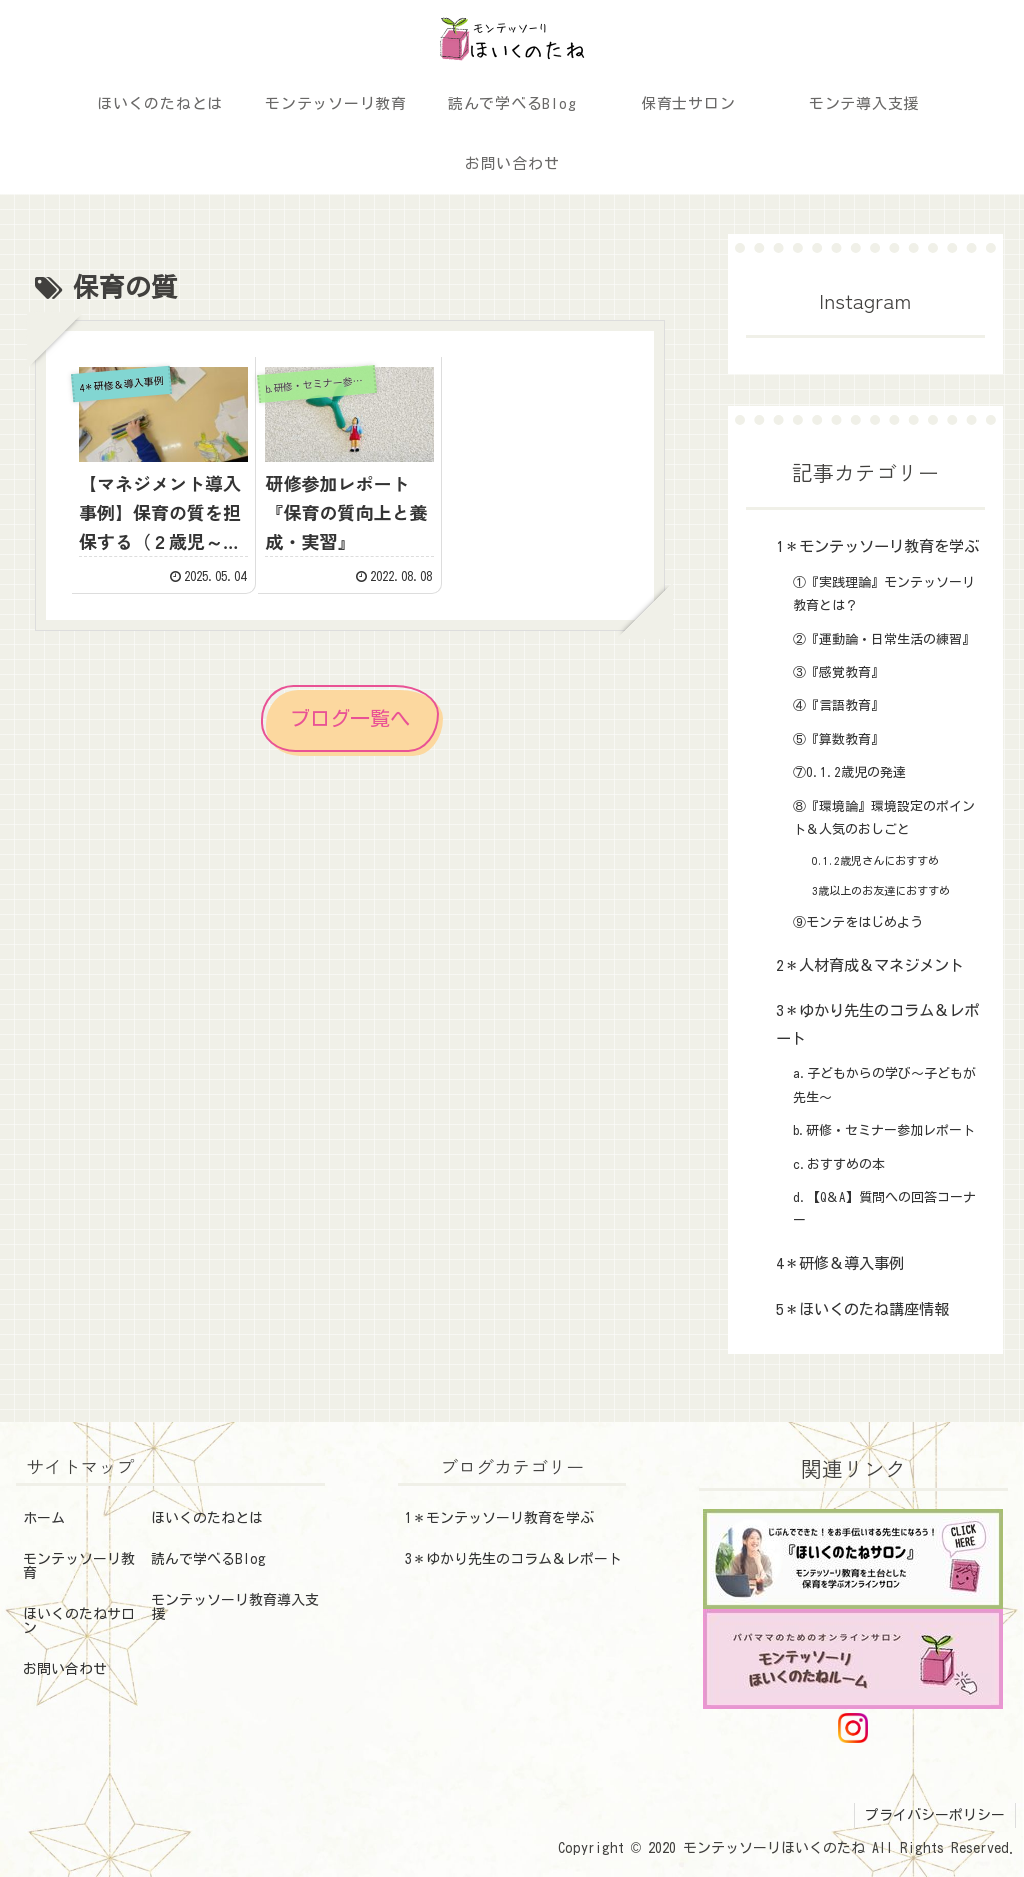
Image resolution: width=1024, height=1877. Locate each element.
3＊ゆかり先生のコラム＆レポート (513, 1559)
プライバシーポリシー (935, 1815)
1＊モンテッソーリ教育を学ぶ (499, 1518)
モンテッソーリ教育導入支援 (235, 1607)
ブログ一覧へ (350, 718)
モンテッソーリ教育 (79, 1566)
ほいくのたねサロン (79, 1621)
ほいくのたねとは (207, 1518)
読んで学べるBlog (208, 1559)
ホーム (44, 1518)
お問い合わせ (65, 1669)
